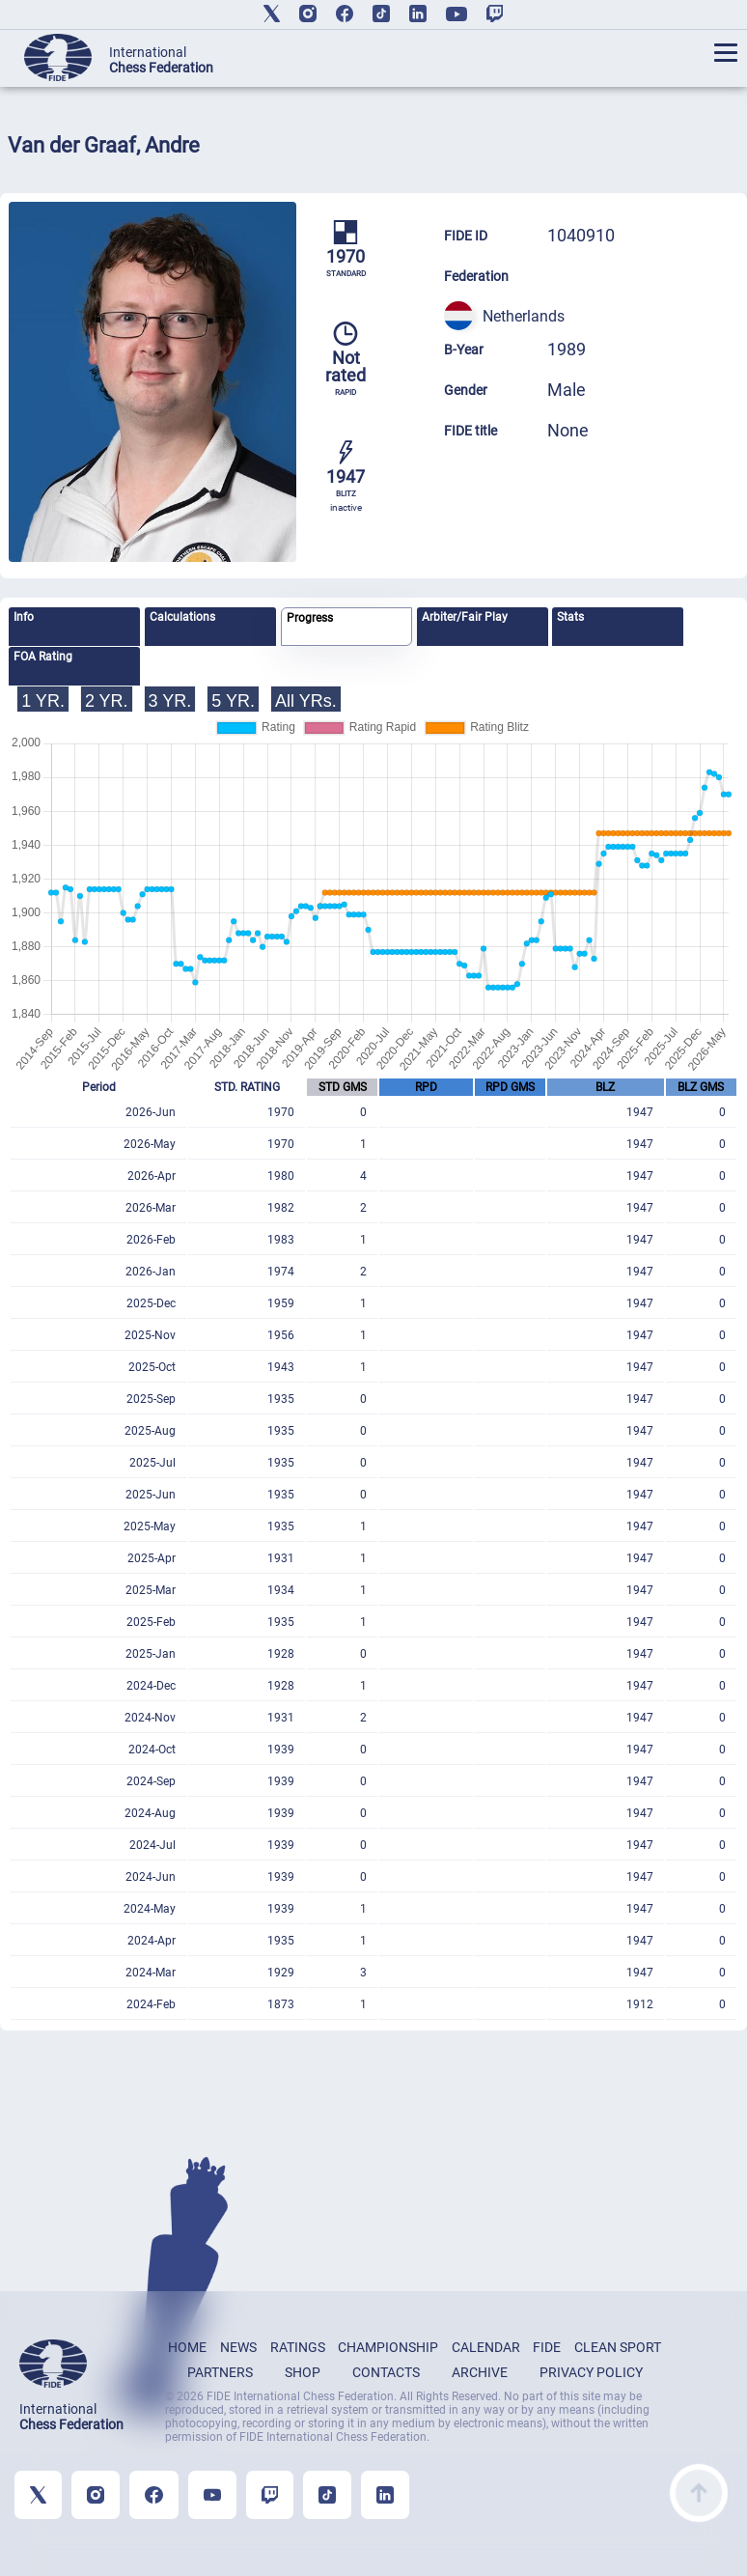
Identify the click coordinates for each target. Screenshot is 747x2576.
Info (24, 617)
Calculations (182, 617)
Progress (310, 618)
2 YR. (106, 701)
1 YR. (43, 701)
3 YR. (170, 701)
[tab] (74, 626)
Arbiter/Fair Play (465, 617)
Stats (570, 617)
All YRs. (306, 701)
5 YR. (233, 701)
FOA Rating (43, 656)
